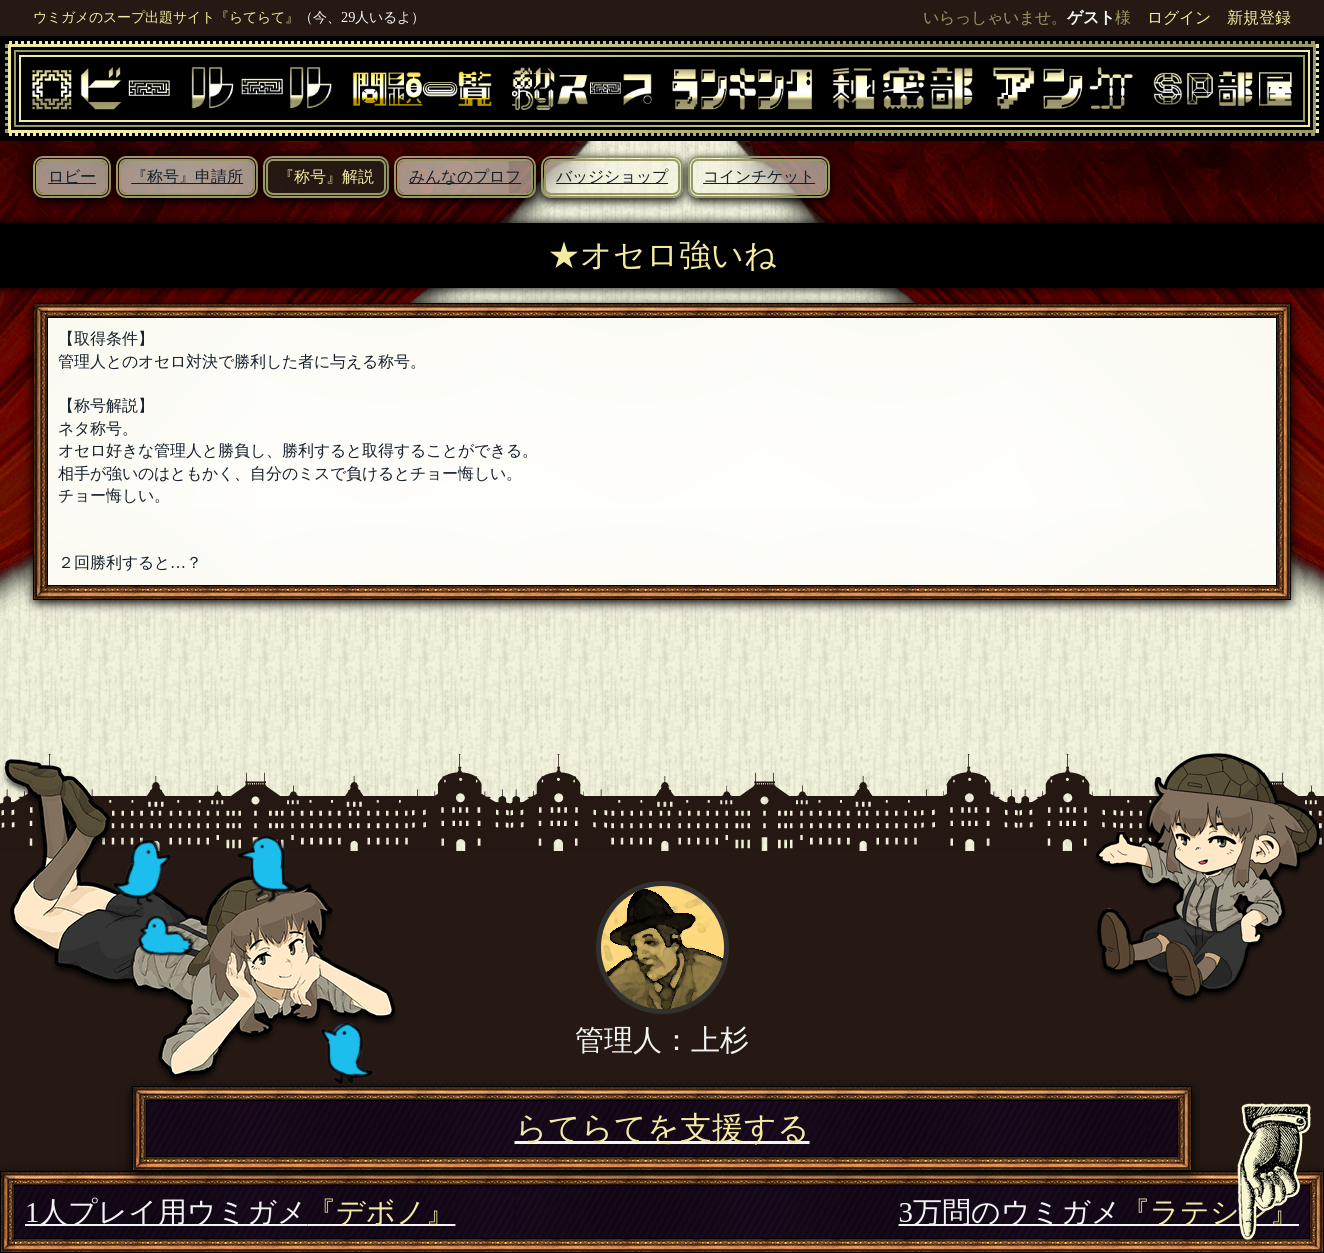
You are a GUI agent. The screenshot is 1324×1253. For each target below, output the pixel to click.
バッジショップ (612, 176)
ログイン (1179, 17)
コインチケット (759, 176)
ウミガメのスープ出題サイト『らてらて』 (166, 17)
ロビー (72, 176)
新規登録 (1259, 17)
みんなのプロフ (465, 176)
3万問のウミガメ (1099, 1212)
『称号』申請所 (187, 176)
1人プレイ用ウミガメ (240, 1212)
